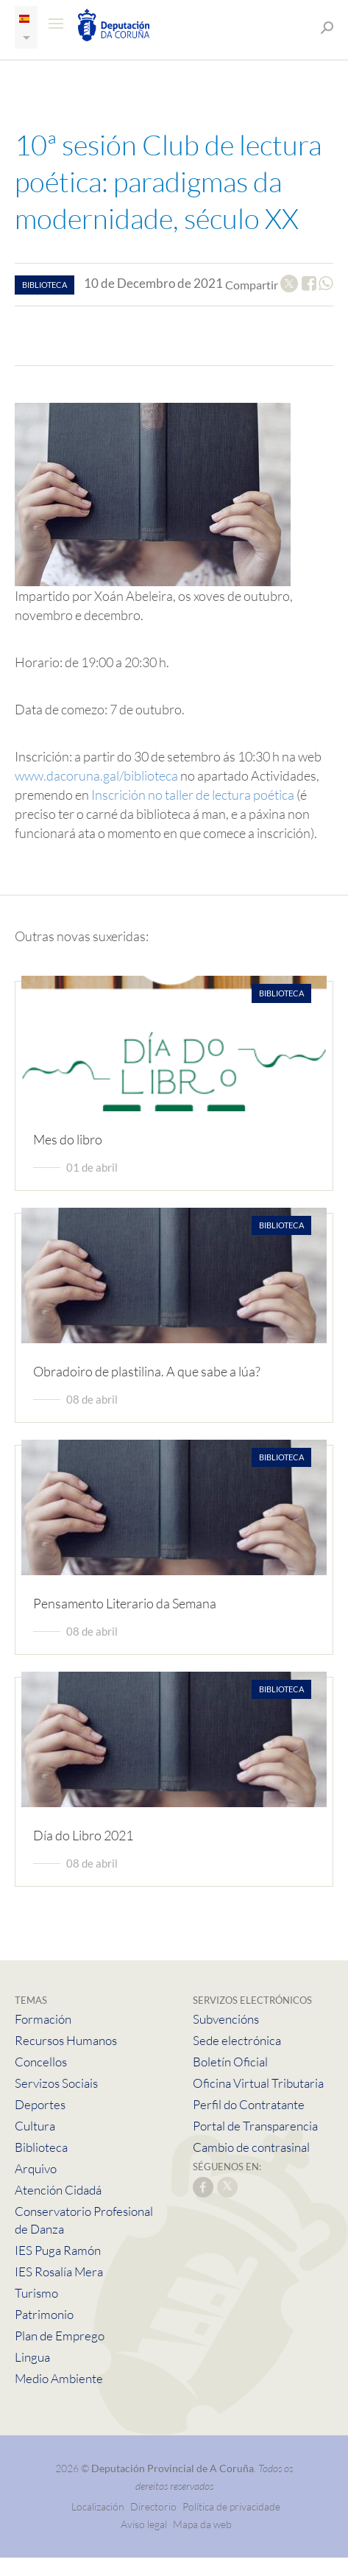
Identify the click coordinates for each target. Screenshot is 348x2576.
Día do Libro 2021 (83, 1835)
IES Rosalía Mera (59, 2271)
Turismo (36, 2293)
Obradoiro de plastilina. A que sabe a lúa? (146, 1371)
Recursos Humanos (66, 2040)
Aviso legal (144, 2524)
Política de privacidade (231, 2506)
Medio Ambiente (59, 2378)
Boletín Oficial (230, 2061)
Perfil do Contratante (249, 2104)
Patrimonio (44, 2314)
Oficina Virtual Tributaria (258, 2083)
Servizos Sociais (56, 2083)
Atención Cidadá (58, 2189)
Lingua (32, 2357)
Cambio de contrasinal (251, 2147)
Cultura (35, 2125)
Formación (43, 2019)
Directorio (153, 2506)
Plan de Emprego (59, 2335)
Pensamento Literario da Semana (124, 1603)
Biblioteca (41, 2147)
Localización (97, 2506)
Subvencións (226, 2019)
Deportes (40, 2104)
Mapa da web (202, 2524)
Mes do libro (67, 1139)
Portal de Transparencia (255, 2125)
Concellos (41, 2061)
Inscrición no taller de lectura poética (192, 794)
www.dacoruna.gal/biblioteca (96, 775)
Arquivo (36, 2168)
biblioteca (44, 284)
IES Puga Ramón (58, 2250)
